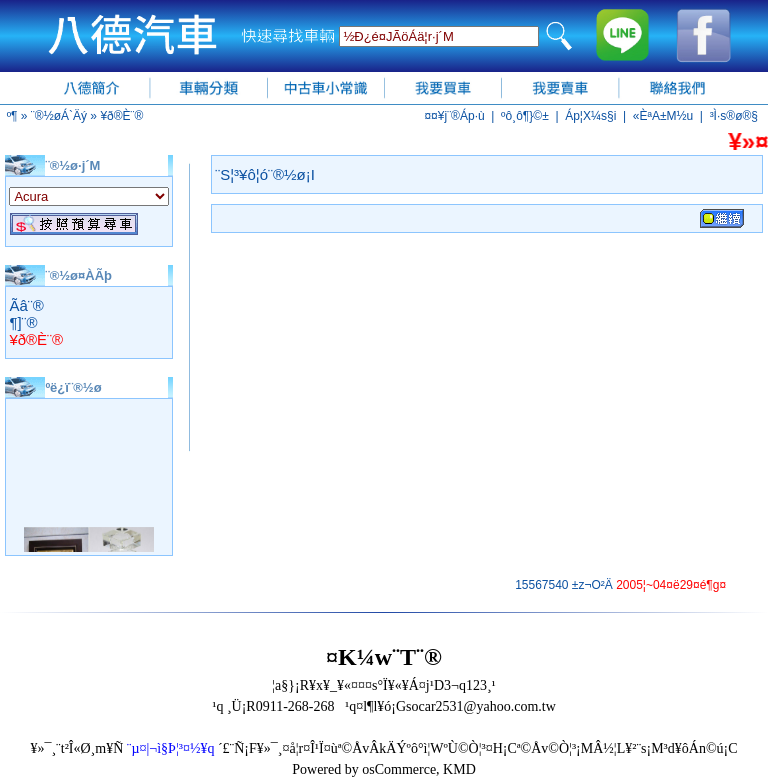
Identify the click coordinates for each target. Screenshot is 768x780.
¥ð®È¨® (121, 116)
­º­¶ (12, 116)
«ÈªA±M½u (663, 116)
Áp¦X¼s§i (590, 116)
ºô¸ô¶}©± (525, 116)
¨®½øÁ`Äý (59, 116)
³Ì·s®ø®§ (734, 116)
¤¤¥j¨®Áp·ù (454, 116)
